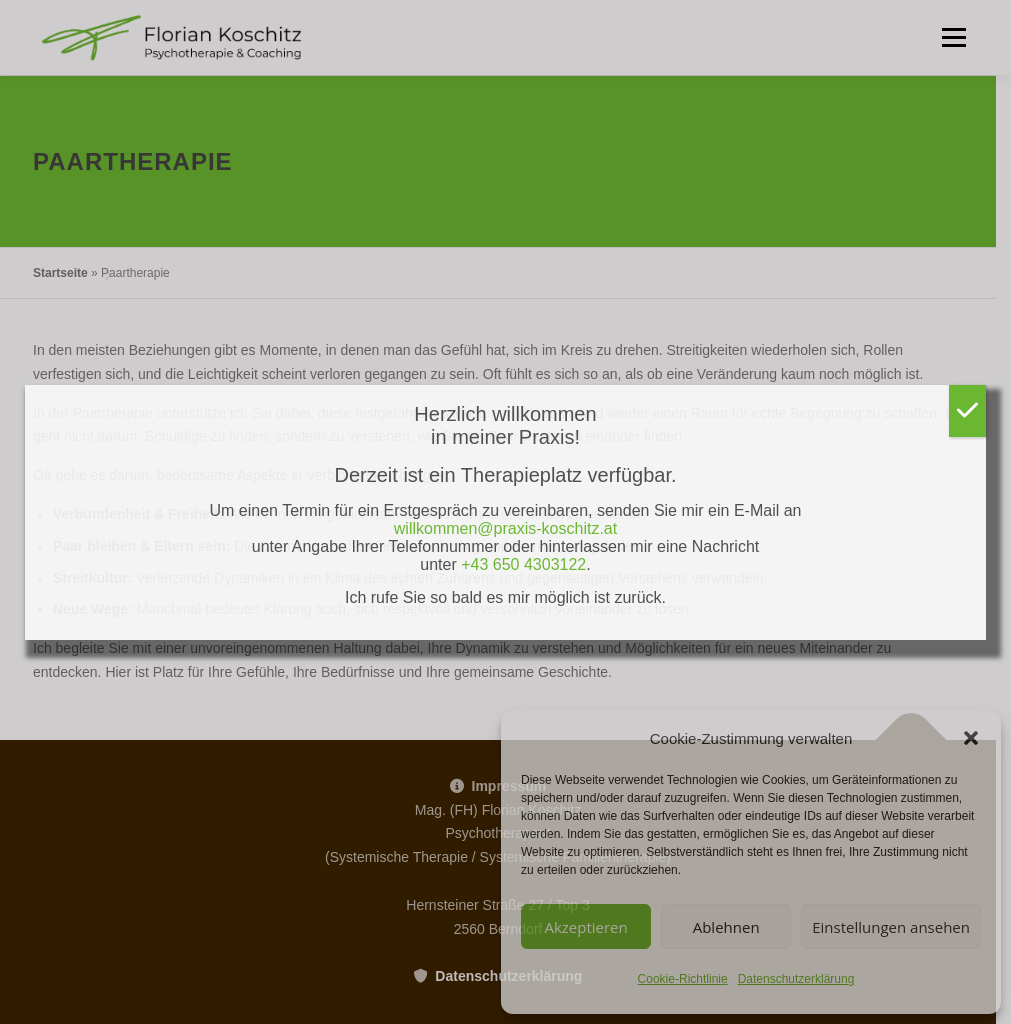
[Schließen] (967, 411)
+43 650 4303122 (523, 564)
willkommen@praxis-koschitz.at (505, 528)
